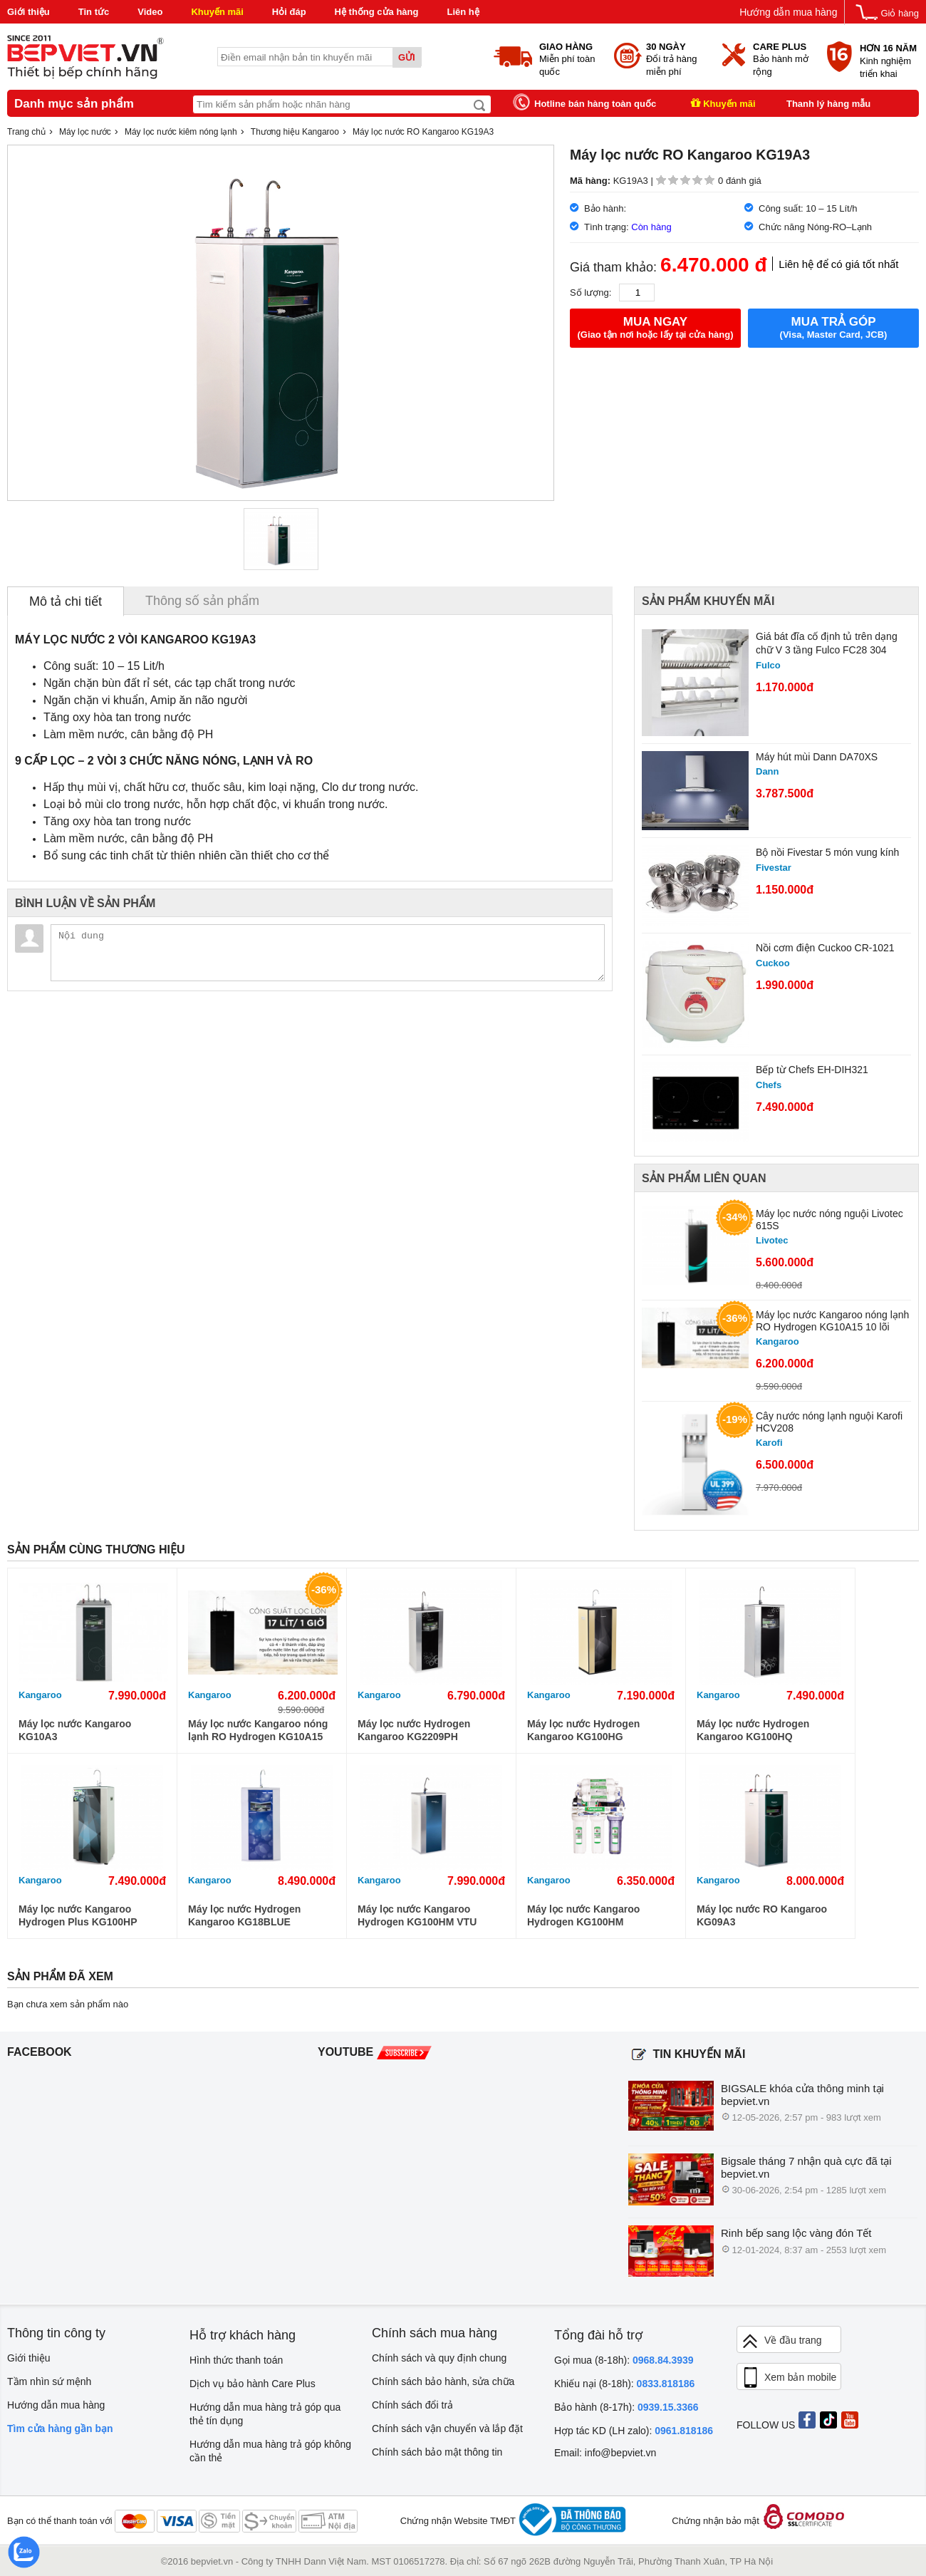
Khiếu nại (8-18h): (624, 2383)
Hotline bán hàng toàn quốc (595, 103)
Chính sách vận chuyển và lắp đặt (447, 2428)
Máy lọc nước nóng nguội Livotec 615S (829, 1219)
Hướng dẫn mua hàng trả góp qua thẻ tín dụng (264, 2413)
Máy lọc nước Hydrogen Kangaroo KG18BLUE (244, 1915)
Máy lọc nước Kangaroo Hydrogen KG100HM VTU (417, 1915)
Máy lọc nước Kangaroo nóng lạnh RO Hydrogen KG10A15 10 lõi (832, 1321)
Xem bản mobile (788, 2378)
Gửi (406, 57)
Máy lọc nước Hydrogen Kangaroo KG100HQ (753, 1730)
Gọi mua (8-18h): (624, 2360)
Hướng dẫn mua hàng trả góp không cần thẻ (270, 2450)
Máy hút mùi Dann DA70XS (817, 756)
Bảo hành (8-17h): (626, 2407)
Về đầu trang (781, 2341)
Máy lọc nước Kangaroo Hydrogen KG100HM (583, 1915)
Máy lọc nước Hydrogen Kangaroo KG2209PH (414, 1730)
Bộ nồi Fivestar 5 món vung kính (827, 852)
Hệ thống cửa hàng (377, 11)
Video (149, 11)
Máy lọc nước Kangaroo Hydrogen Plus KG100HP (78, 1915)
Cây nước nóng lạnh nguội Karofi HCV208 (829, 1422)
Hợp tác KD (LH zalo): (633, 2430)
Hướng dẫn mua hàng (788, 12)
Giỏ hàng (899, 13)
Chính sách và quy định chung (439, 2358)
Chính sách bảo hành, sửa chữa (443, 2381)
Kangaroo (40, 1695)
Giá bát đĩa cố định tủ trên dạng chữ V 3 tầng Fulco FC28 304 (827, 643)
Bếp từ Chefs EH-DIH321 (812, 1069)
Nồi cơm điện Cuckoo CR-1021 (825, 947)
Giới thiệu (28, 11)
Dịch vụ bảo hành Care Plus (252, 2383)
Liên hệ (463, 11)
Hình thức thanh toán (236, 2360)
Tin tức (93, 11)
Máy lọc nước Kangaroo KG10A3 (75, 1730)
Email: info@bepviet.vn (605, 2452)
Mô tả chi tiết (65, 601)
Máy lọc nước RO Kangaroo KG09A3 (762, 1915)
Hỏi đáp (289, 11)
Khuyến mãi (217, 11)
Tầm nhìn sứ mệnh (49, 2381)
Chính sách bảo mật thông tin (437, 2452)
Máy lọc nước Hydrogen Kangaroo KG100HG (583, 1730)
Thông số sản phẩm (202, 601)
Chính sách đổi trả (412, 2405)
